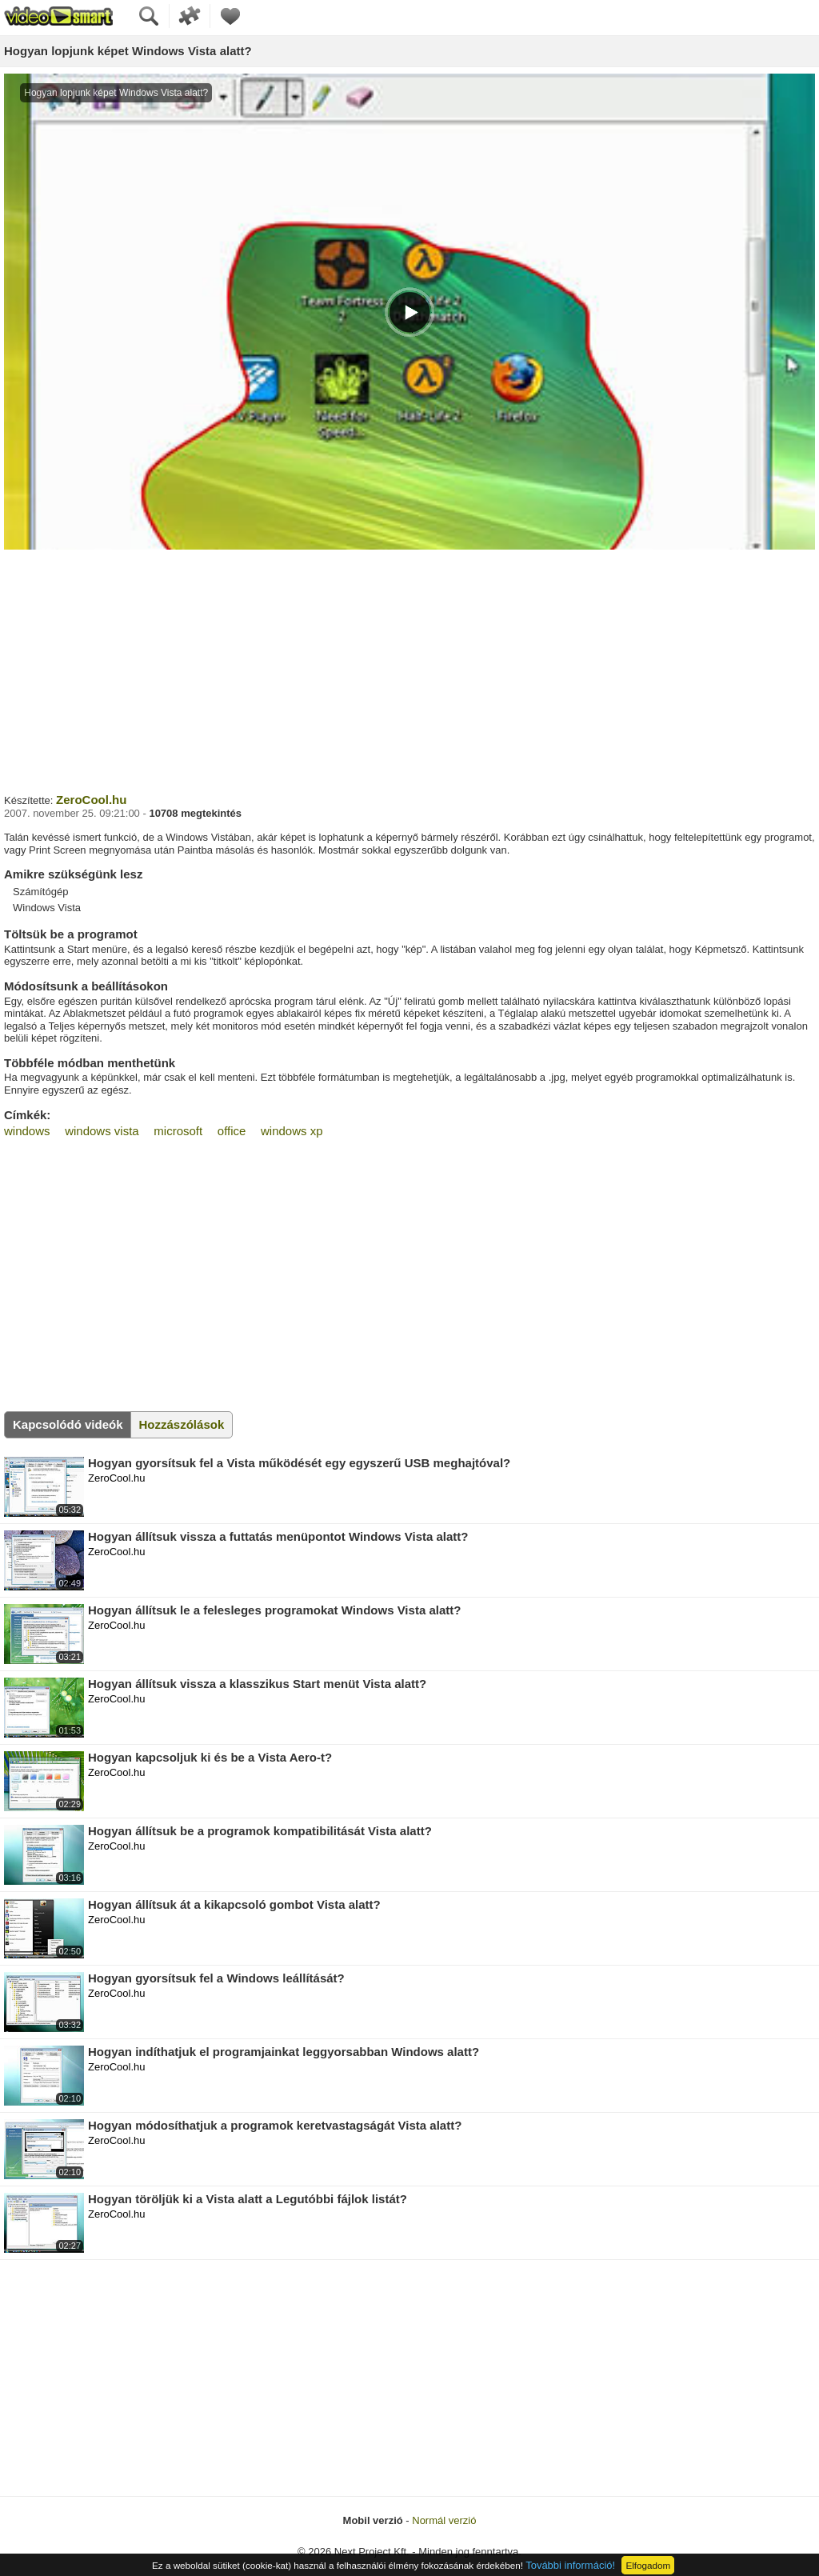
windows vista (102, 1131)
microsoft (178, 1131)
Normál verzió (444, 2520)
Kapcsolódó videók (68, 1424)
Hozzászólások (182, 1424)
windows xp (292, 1131)
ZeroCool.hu (91, 799)
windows (27, 1131)
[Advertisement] (409, 670)
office (232, 1131)
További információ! (570, 2565)
